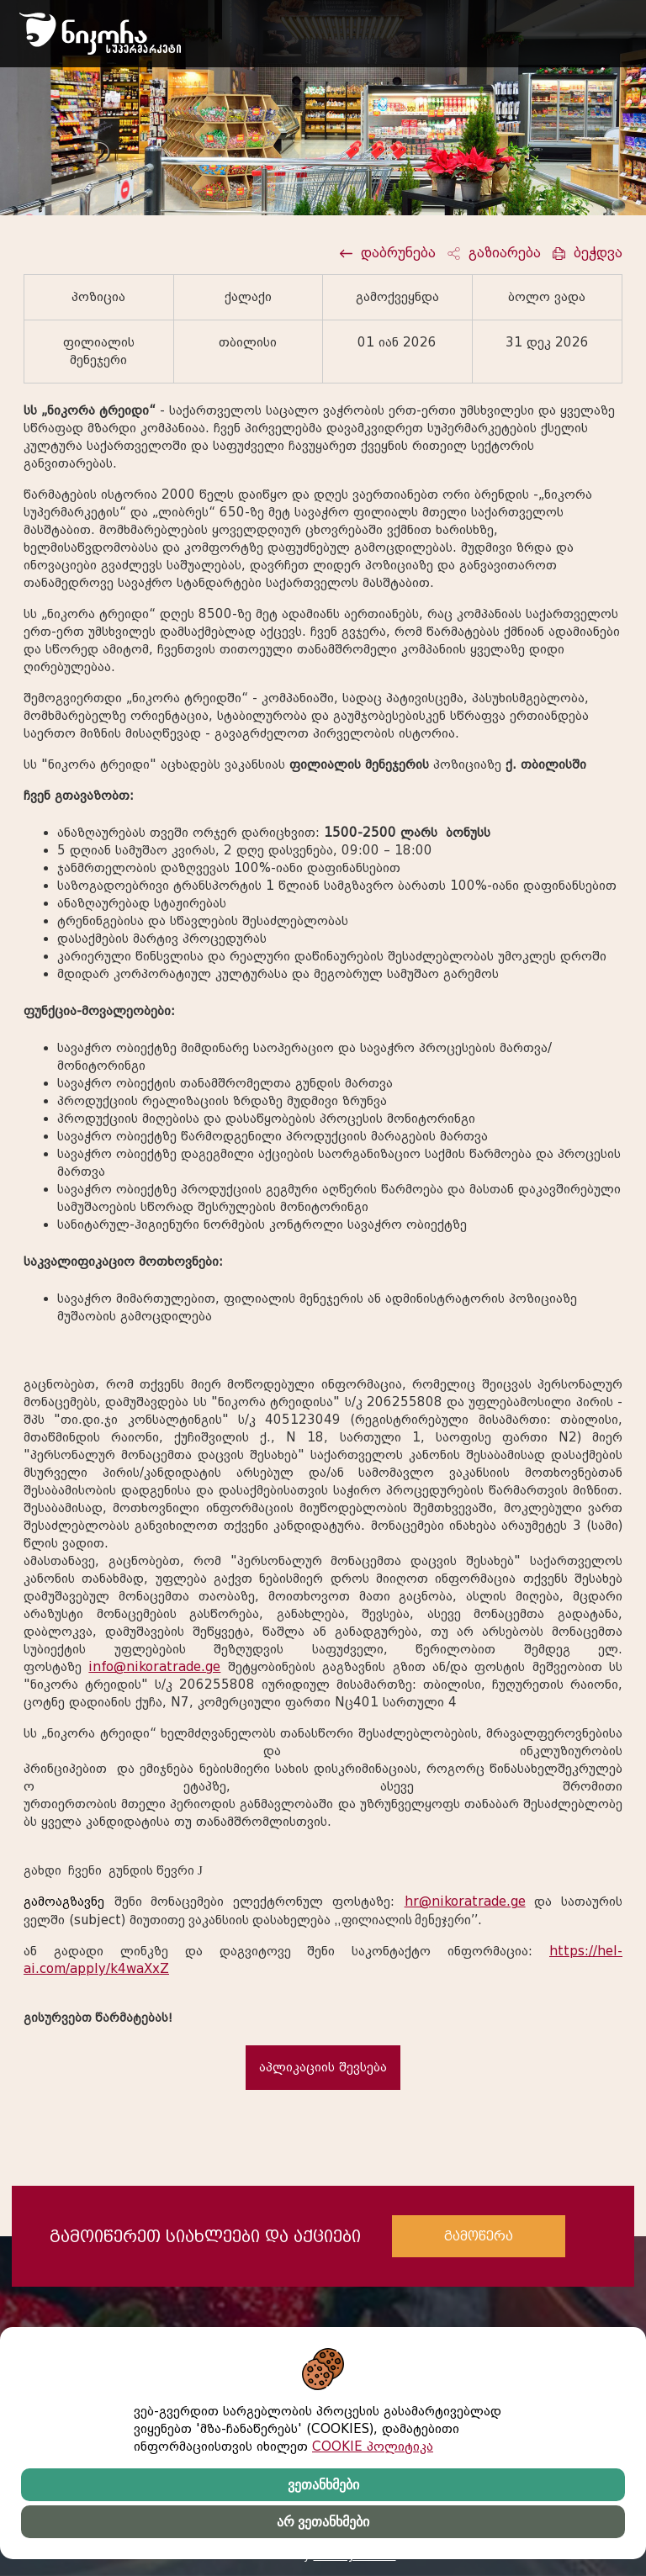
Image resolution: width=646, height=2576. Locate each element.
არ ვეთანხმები (323, 2522)
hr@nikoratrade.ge (465, 1901)
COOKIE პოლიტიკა (372, 2446)
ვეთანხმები (323, 2485)
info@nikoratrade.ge (154, 1666)
